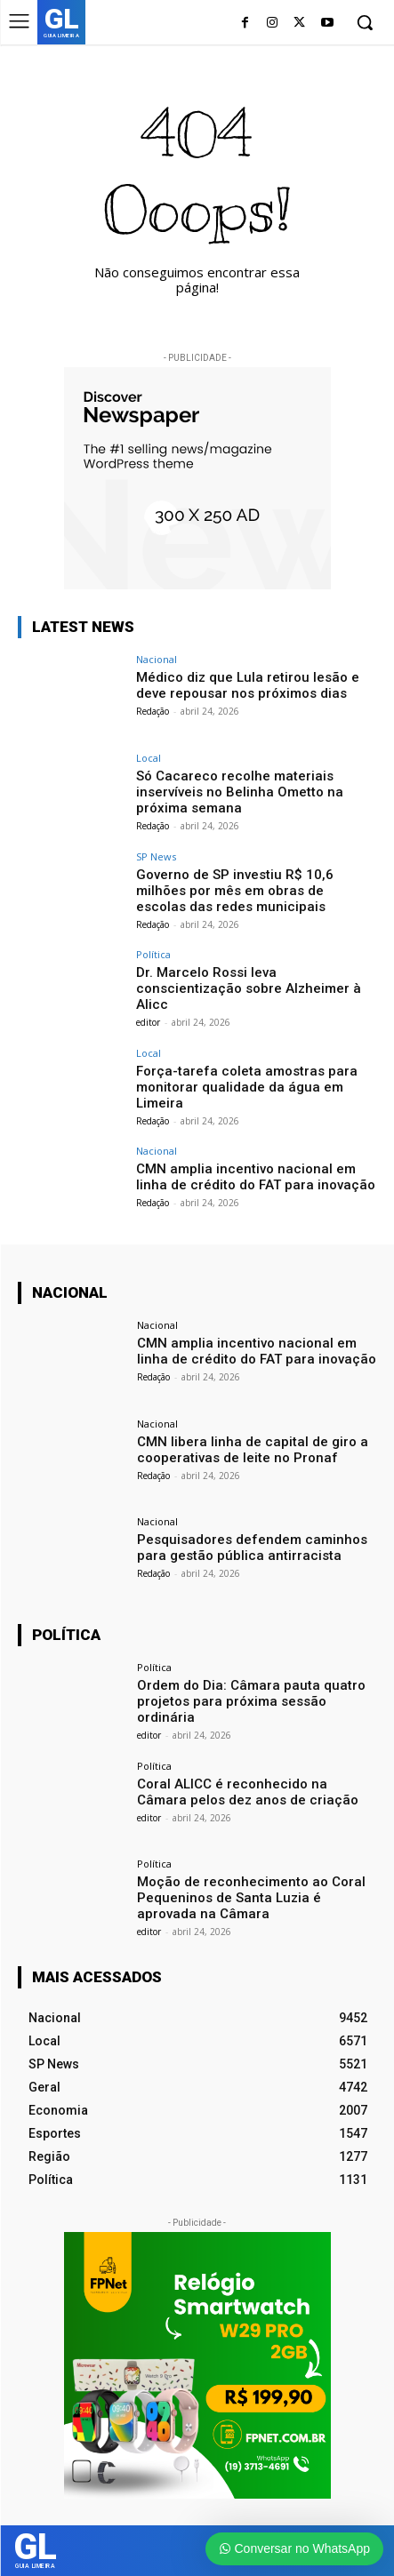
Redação (152, 711)
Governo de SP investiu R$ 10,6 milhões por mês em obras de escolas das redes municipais (235, 891)
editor (148, 1022)
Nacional (156, 659)
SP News (156, 856)
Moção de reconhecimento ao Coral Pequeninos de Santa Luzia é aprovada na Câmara (251, 1898)
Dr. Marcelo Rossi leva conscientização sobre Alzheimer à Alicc (248, 988)
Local (148, 758)
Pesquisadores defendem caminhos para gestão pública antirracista (252, 1548)
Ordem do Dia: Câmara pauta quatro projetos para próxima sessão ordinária (251, 1701)
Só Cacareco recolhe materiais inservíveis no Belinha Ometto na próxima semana (239, 792)
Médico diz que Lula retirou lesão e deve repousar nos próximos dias (247, 685)
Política (153, 954)
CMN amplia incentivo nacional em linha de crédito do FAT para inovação (255, 1177)
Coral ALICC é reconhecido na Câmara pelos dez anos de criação (247, 1792)
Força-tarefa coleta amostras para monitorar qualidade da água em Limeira (247, 1087)
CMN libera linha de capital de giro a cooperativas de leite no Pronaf (252, 1450)
